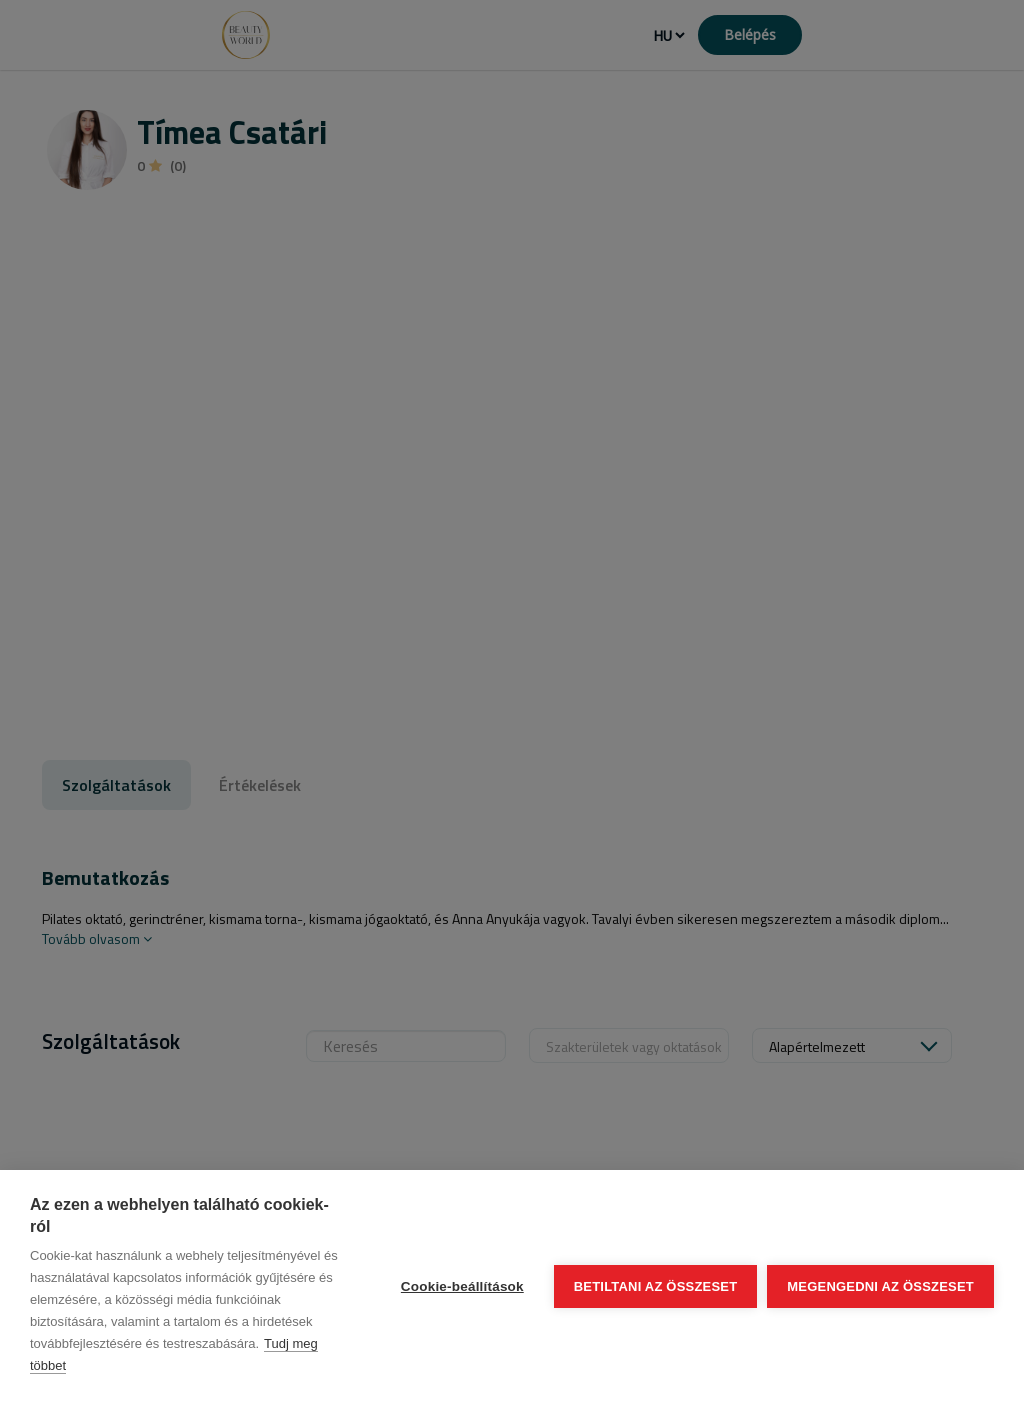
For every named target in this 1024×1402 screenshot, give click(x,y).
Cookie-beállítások (462, 1286)
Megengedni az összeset (880, 1286)
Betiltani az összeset (656, 1286)
